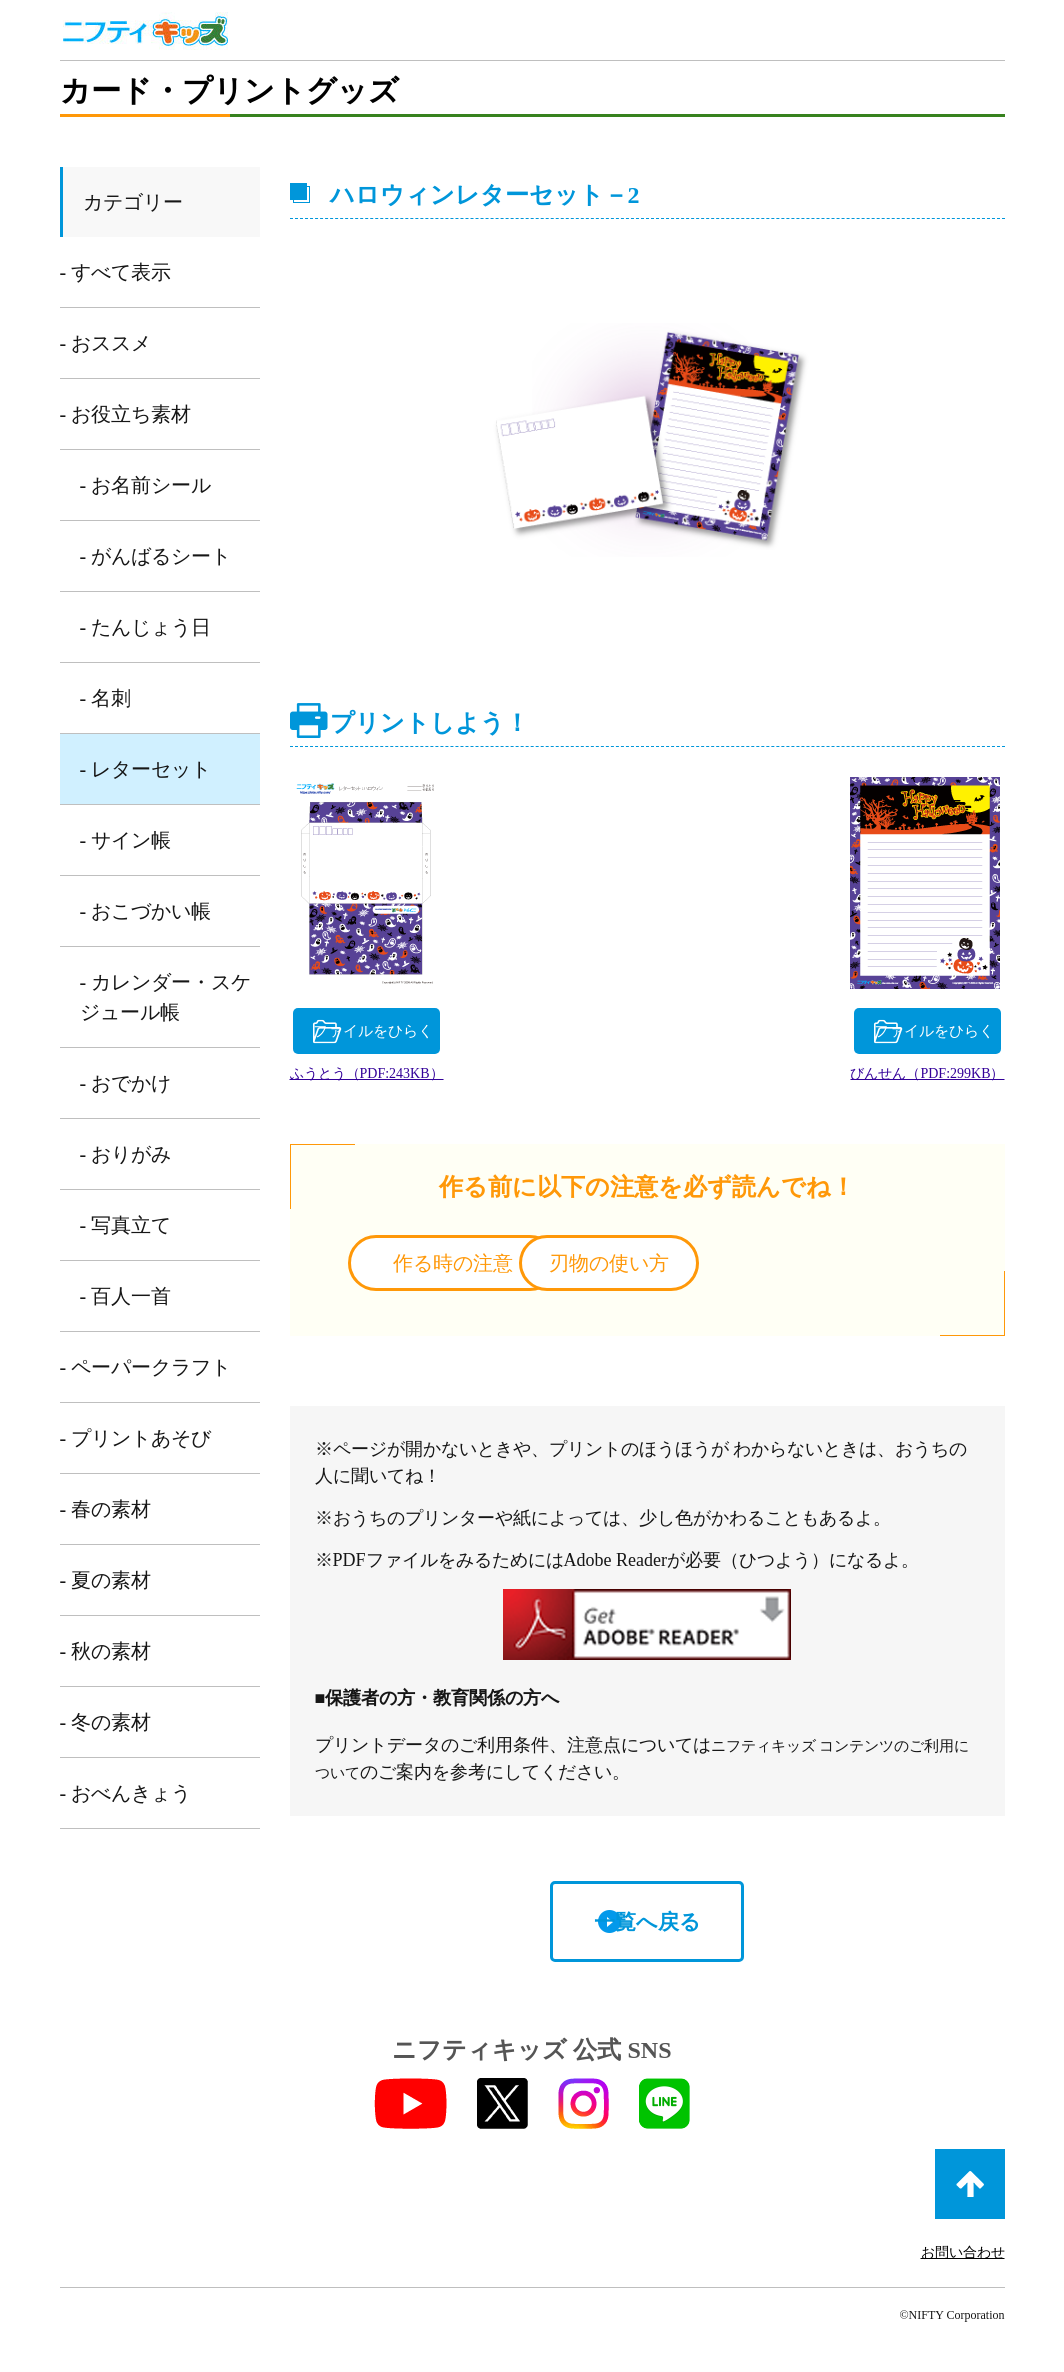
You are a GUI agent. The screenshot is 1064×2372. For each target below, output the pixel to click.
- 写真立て (126, 1225)
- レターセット (146, 769)
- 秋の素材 (106, 1651)
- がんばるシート (156, 556)
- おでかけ (126, 1083)
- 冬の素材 (106, 1722)
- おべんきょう (126, 1793)
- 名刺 (106, 698)
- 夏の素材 (106, 1580)
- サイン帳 (126, 840)
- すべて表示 (116, 272)
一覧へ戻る (647, 1928)
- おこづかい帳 (146, 911)
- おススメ (106, 343)
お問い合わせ (963, 2260)
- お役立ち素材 (126, 414)
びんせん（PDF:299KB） (884, 1079)
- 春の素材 (106, 1509)
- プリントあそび (136, 1438)
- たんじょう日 (146, 627)
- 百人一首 (126, 1296)
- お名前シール (146, 485)
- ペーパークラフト (146, 1367)
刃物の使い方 (807, 1269)
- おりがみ (126, 1154)
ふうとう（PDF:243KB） (409, 1079)
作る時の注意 (486, 1269)
